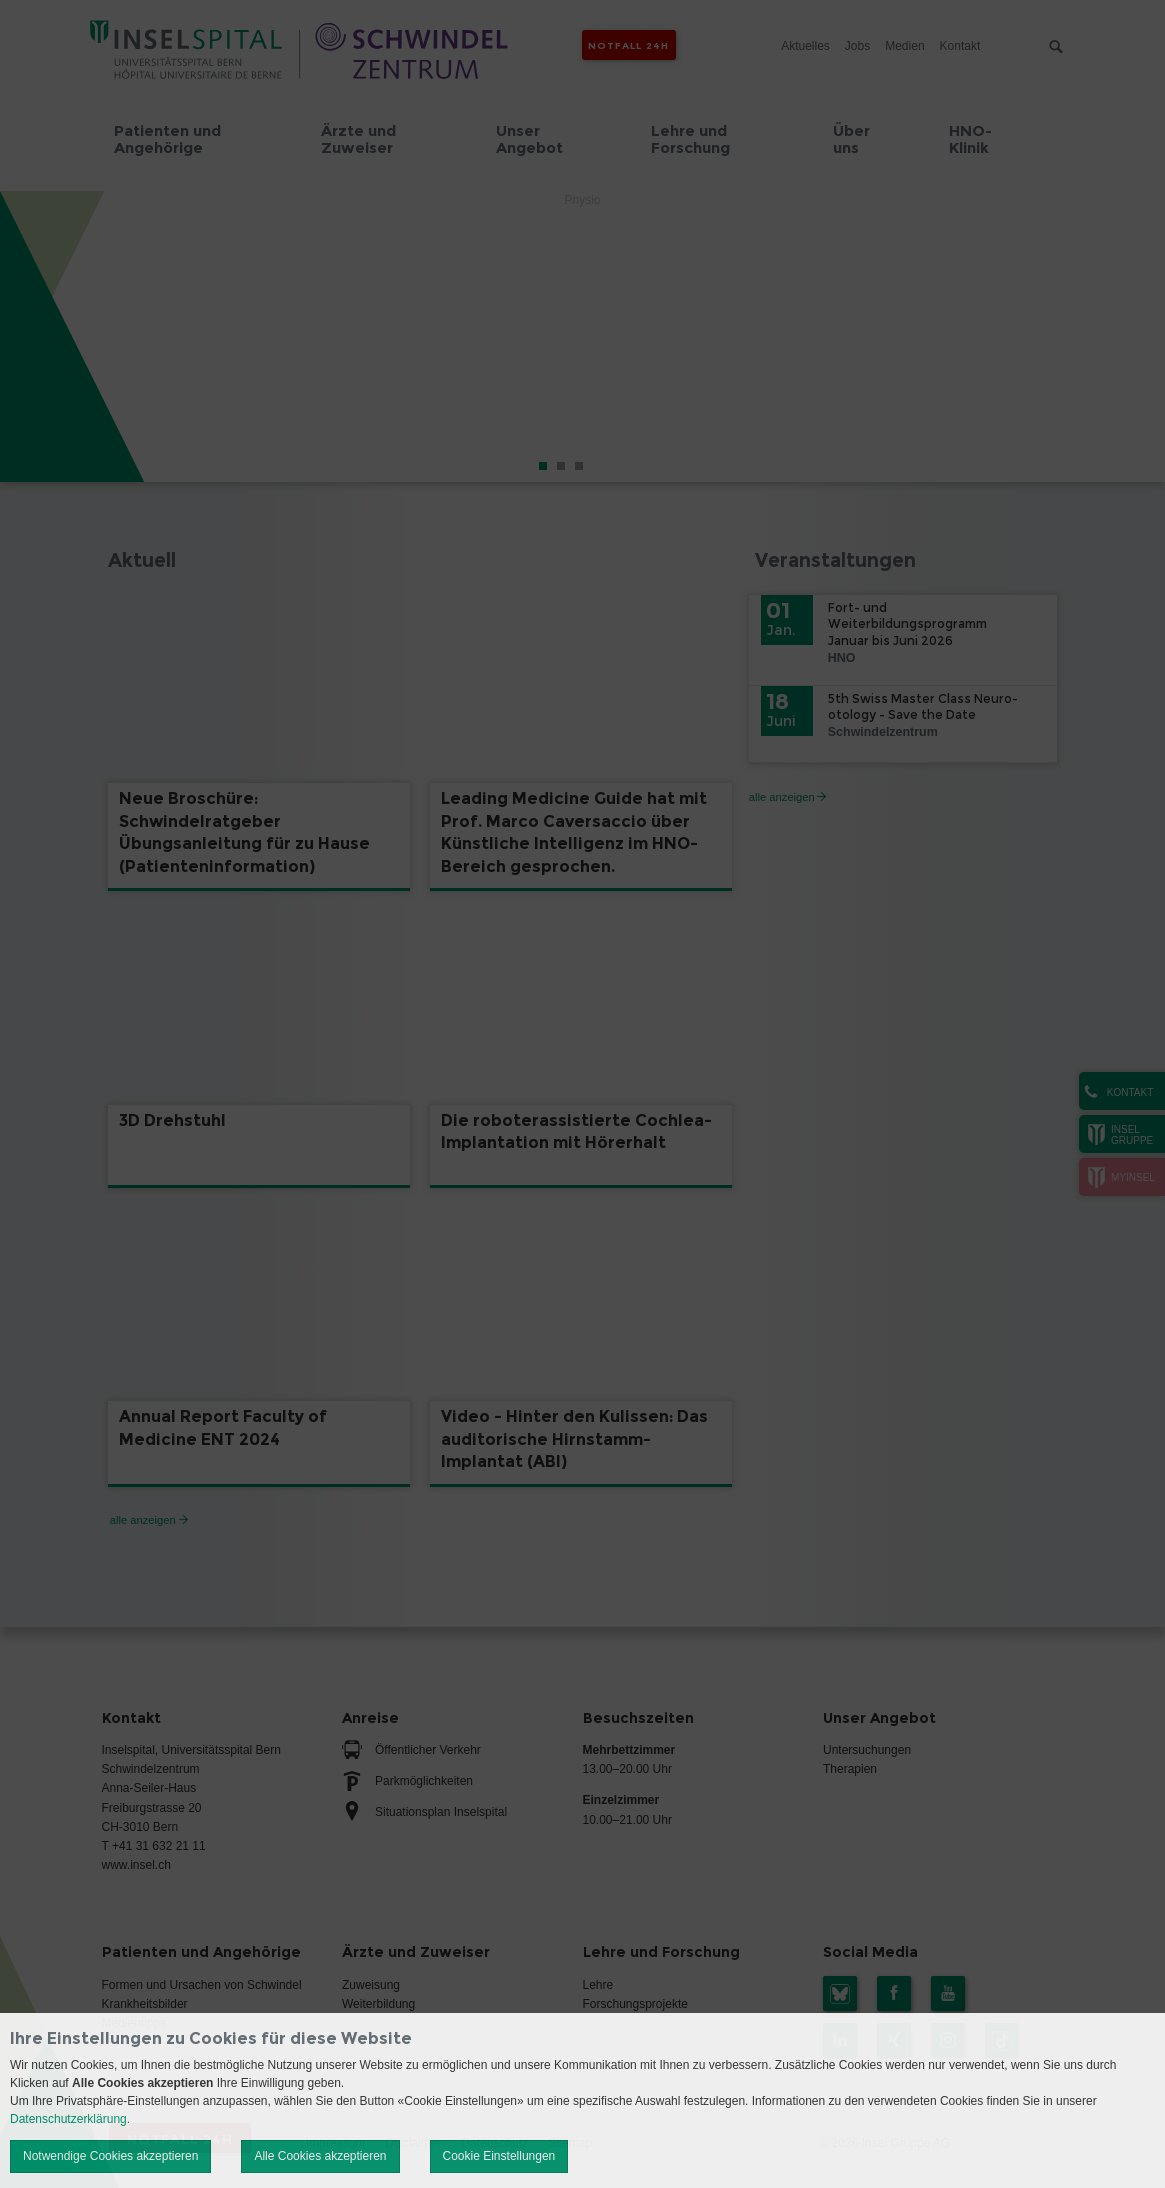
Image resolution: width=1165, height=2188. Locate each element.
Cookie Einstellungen (499, 2156)
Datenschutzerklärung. (70, 2119)
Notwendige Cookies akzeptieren (110, 2156)
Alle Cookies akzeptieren (320, 2156)
